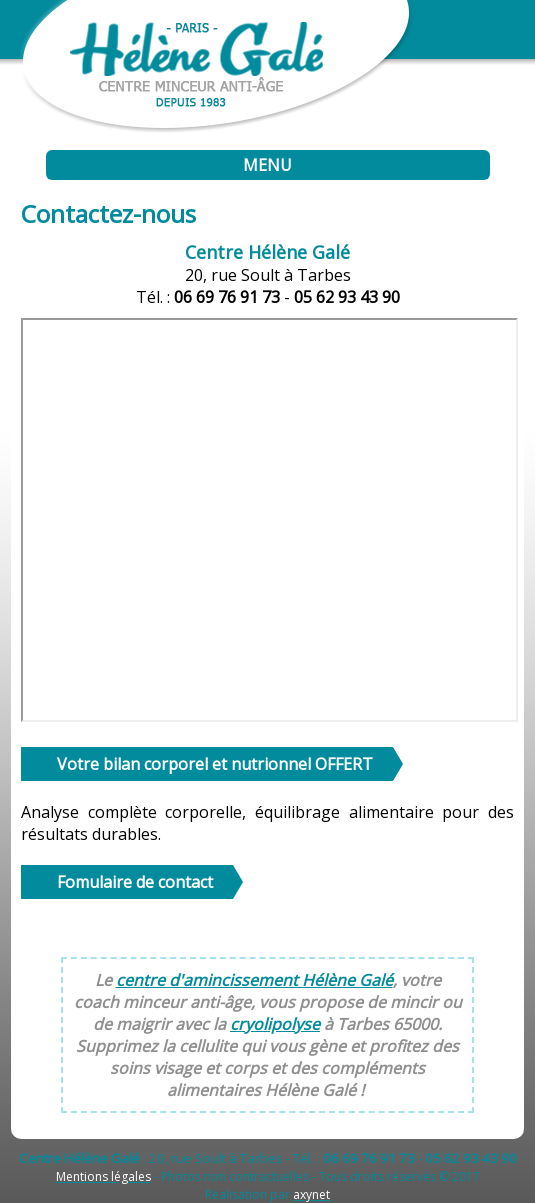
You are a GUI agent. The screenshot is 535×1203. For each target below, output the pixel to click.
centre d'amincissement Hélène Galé (254, 980)
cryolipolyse (275, 1024)
